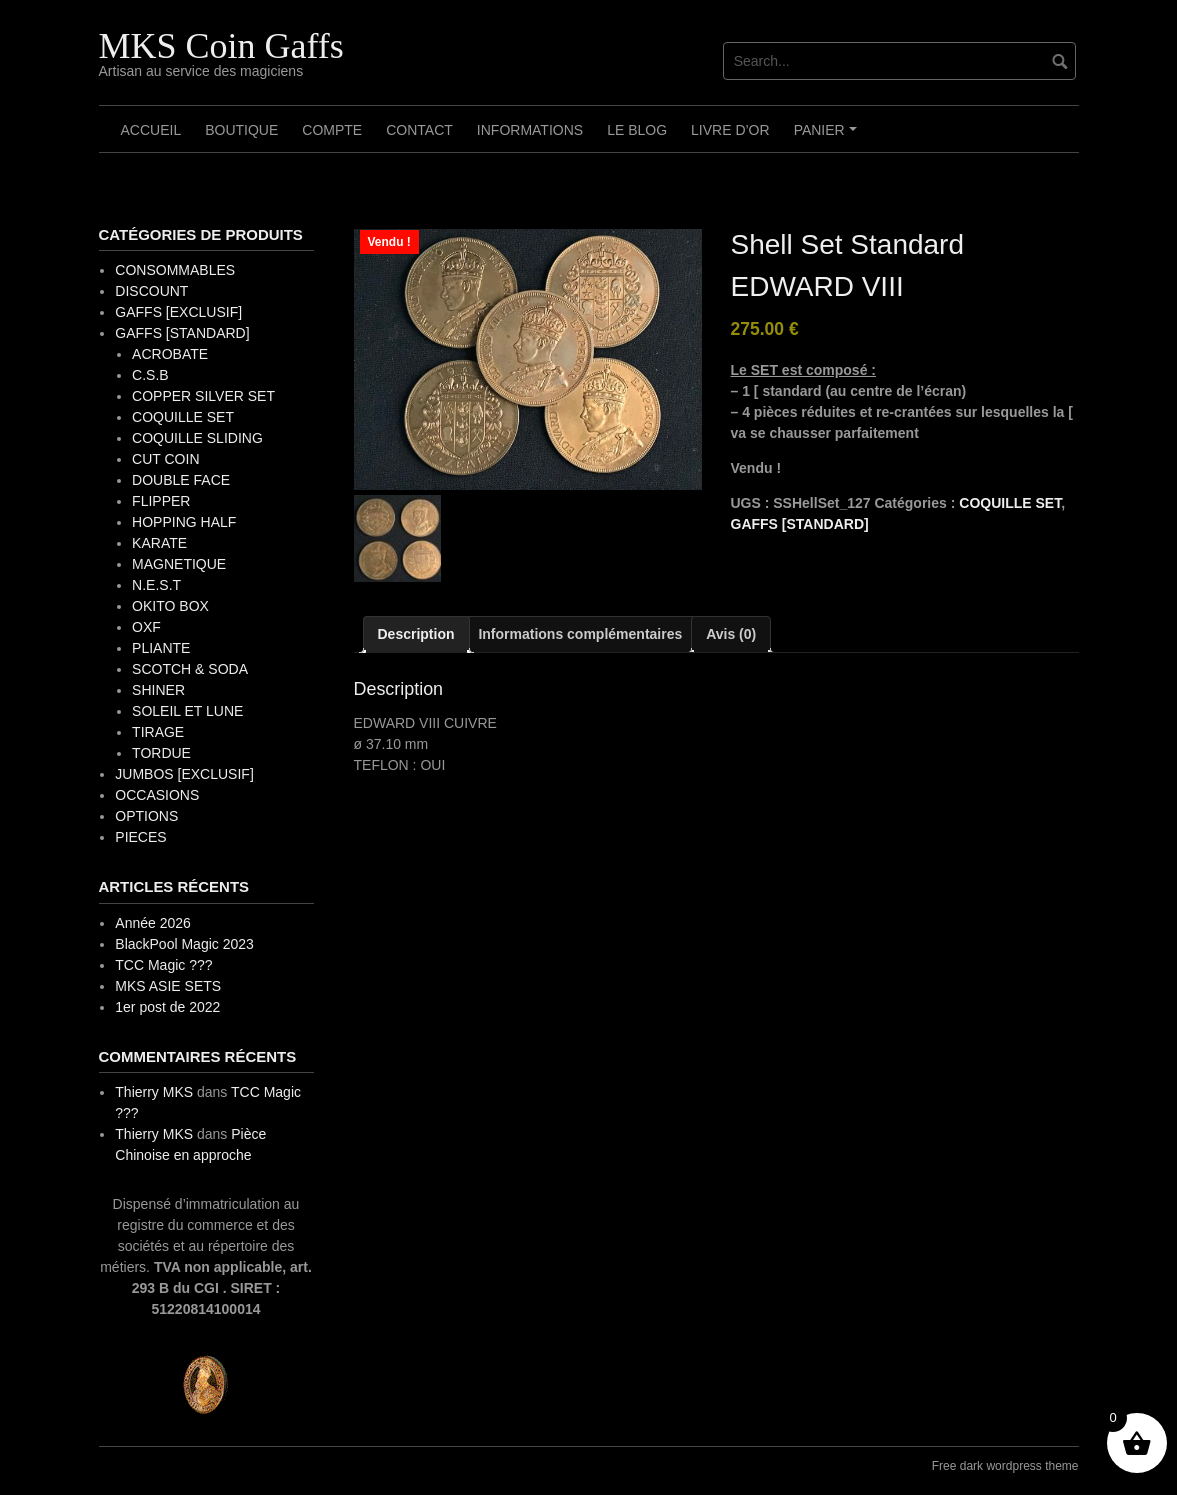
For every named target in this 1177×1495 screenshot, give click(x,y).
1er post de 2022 (167, 1007)
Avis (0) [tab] (731, 634)
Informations (530, 130)
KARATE (159, 543)
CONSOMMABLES (175, 270)
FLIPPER (161, 501)
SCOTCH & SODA (190, 669)
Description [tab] (416, 634)
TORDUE (161, 753)
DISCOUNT (151, 291)
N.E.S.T (156, 585)
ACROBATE (170, 354)
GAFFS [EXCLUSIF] (178, 312)
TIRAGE (158, 732)
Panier (828, 137)
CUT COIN (165, 459)
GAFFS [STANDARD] (800, 524)
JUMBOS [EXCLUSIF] (184, 774)
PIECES (140, 837)
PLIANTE (161, 648)
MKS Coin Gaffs (221, 46)
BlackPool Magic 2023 (184, 944)
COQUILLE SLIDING (197, 438)
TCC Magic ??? (163, 965)
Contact (419, 130)
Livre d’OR (730, 130)
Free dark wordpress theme (1005, 1466)
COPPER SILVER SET (203, 396)
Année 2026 (153, 923)
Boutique (241, 130)
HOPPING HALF (184, 522)
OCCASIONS (157, 795)
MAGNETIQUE (179, 564)
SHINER (158, 690)
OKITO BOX (170, 606)
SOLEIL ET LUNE (187, 711)
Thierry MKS (154, 1092)
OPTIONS (146, 816)
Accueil (151, 130)
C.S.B (150, 375)
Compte (332, 130)
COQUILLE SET (1010, 503)
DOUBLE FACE (181, 480)
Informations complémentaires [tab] (580, 634)
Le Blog (637, 130)
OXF (146, 627)
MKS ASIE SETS (168, 986)
